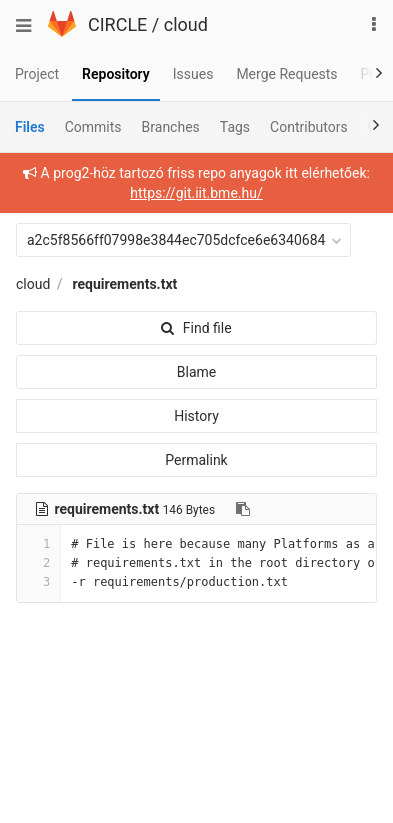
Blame (196, 372)
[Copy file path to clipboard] (243, 509)
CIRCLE (117, 24)
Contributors (309, 127)
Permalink (196, 460)
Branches (171, 127)
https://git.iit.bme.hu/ (196, 193)
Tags (235, 127)
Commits (93, 127)
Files (30, 127)
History (196, 416)
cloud (186, 24)
